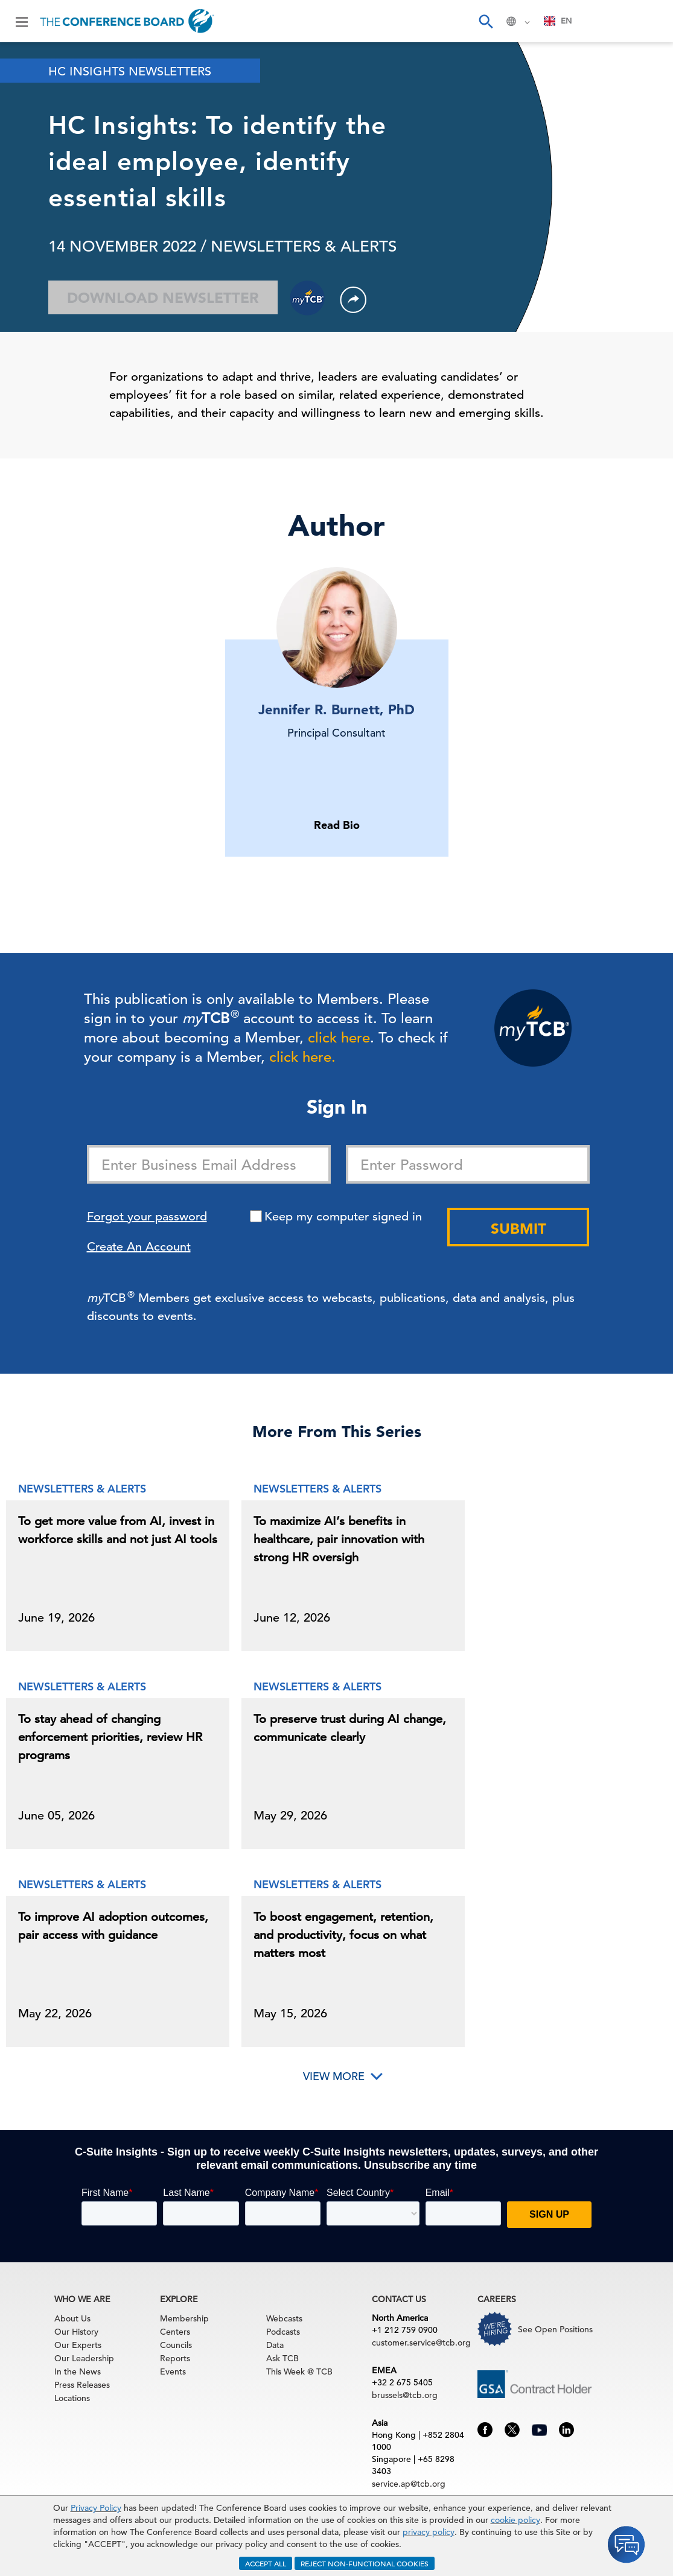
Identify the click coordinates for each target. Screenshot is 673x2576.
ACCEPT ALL (265, 2563)
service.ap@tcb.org (408, 2483)
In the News (77, 2371)
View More (334, 2076)
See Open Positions (555, 2329)
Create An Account (139, 1246)
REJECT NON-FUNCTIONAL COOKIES (365, 2563)
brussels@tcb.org (405, 2395)
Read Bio (337, 825)
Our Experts (77, 2345)
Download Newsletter (163, 297)
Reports (175, 2358)
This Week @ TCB (299, 2371)
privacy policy (429, 2532)
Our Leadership (84, 2358)
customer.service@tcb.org (421, 2342)
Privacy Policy (96, 2507)
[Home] (127, 21)
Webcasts (284, 2318)
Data (275, 2345)
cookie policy (515, 2519)
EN (558, 20)
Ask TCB (282, 2358)
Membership (184, 2318)
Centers (175, 2331)
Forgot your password (147, 1216)
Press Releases (82, 2384)
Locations (72, 2398)
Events (173, 2371)
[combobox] (558, 21)
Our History (76, 2331)
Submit (518, 1228)
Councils (176, 2345)
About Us (72, 2318)
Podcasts (283, 2331)
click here (339, 1038)
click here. (302, 1057)
